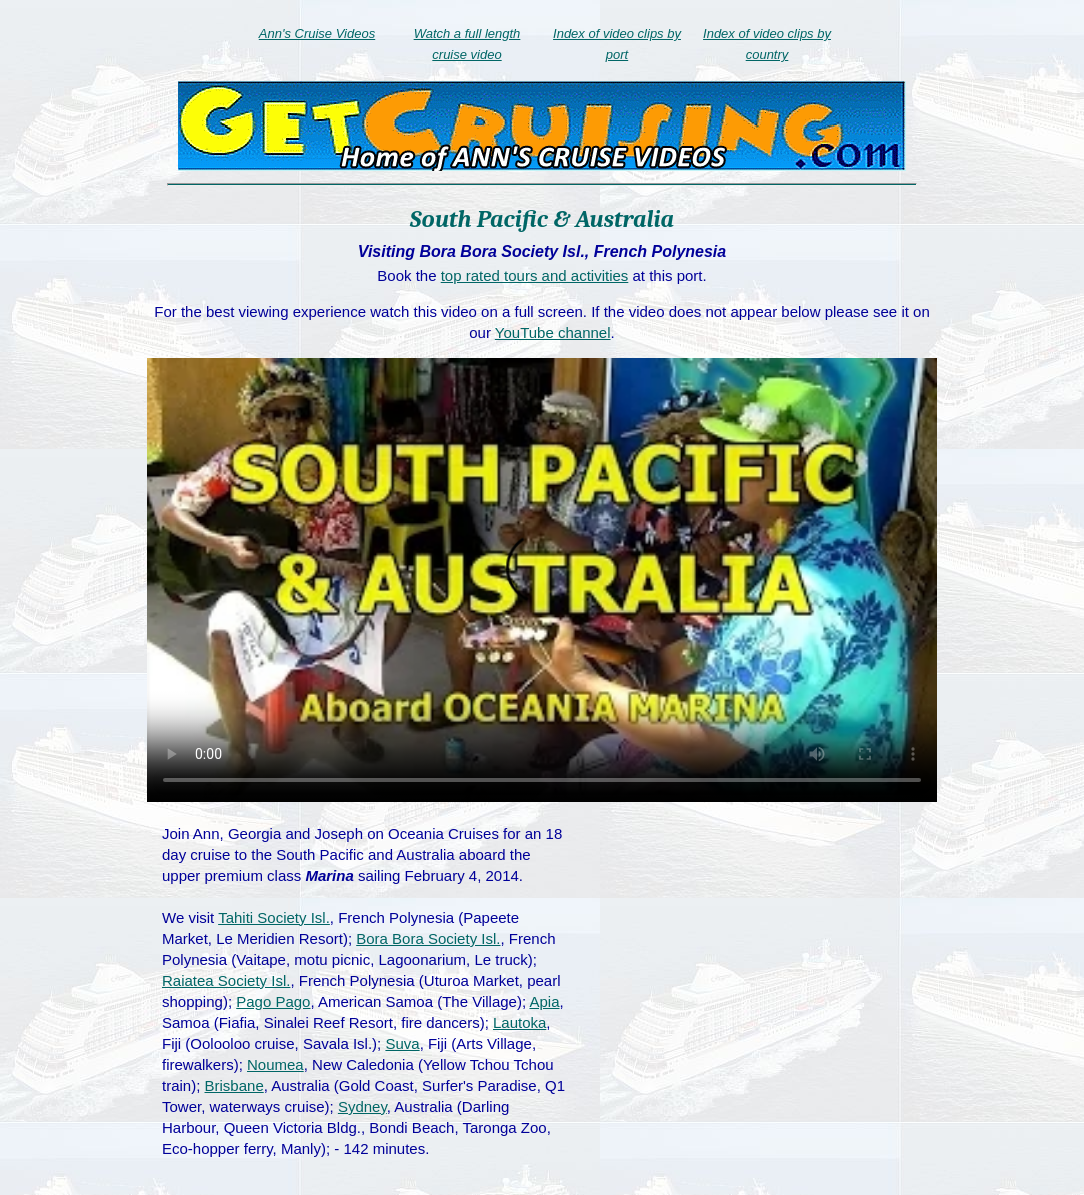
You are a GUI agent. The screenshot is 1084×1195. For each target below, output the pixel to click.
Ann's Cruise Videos (317, 33)
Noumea (275, 1064)
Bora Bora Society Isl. (428, 938)
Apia (544, 1001)
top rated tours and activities (535, 275)
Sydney (362, 1106)
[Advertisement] (759, 968)
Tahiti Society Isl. (274, 917)
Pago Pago (273, 1001)
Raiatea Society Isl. (226, 980)
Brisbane (234, 1085)
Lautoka (519, 1022)
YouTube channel (553, 332)
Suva (402, 1043)
